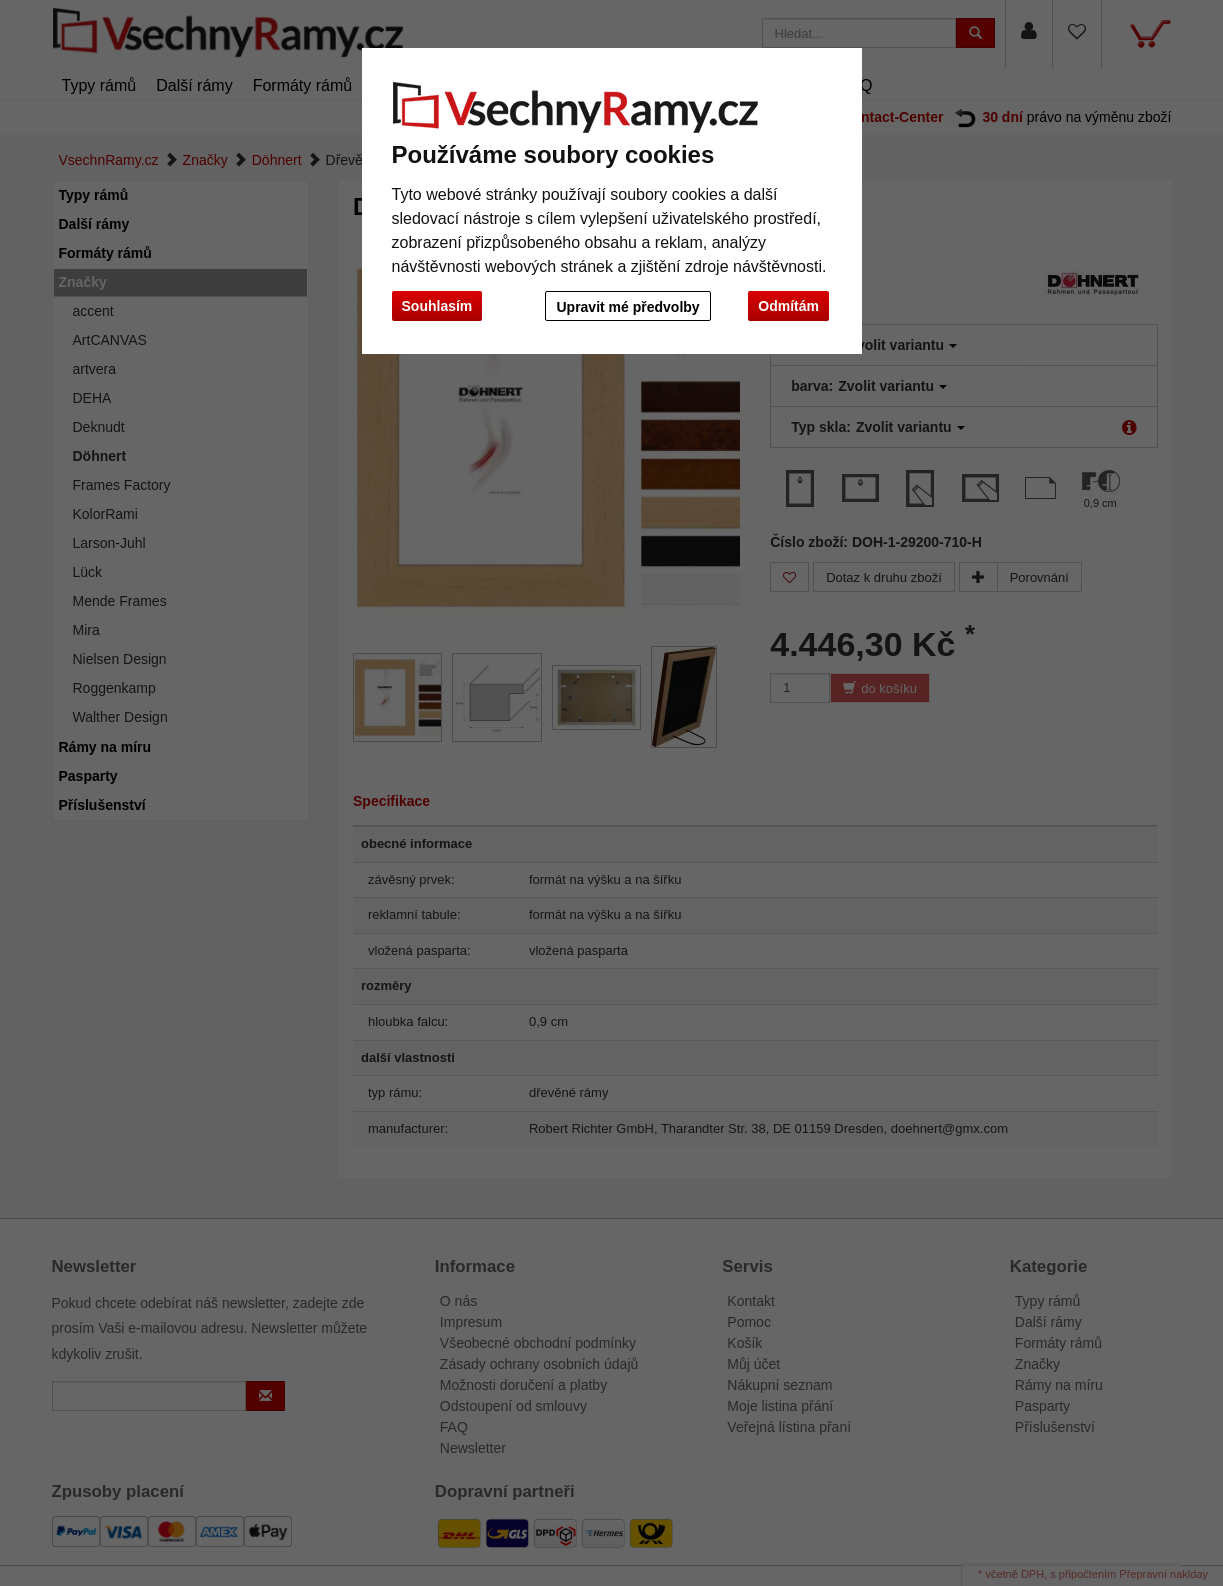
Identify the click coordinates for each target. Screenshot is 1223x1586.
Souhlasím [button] (437, 306)
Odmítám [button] (788, 306)
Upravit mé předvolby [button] (625, 307)
